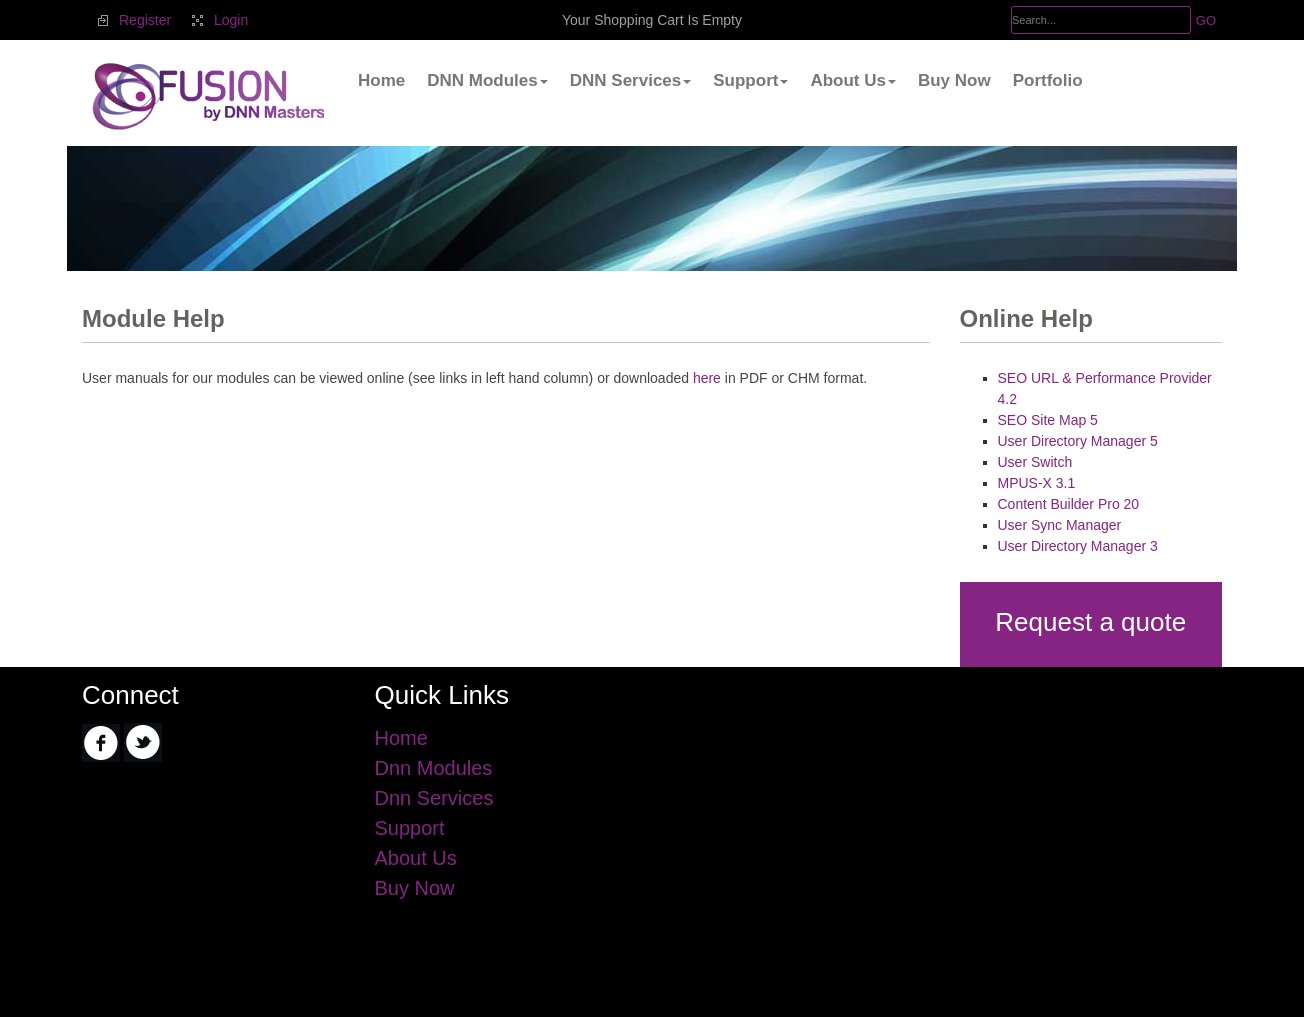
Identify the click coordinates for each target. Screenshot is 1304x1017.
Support (750, 80)
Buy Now (954, 80)
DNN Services (631, 80)
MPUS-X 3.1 (1037, 483)
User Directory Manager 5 (1078, 441)
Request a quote (1090, 622)
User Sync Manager (1060, 525)
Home (381, 80)
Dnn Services (434, 798)
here (707, 378)
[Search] (1101, 20)
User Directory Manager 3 (1078, 546)
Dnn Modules (434, 768)
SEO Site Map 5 (1048, 420)
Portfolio (1048, 80)
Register (145, 20)
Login (231, 20)
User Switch (1035, 462)
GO (1206, 20)
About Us (853, 80)
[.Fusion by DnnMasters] (207, 95)
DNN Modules (487, 80)
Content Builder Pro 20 (1069, 504)
